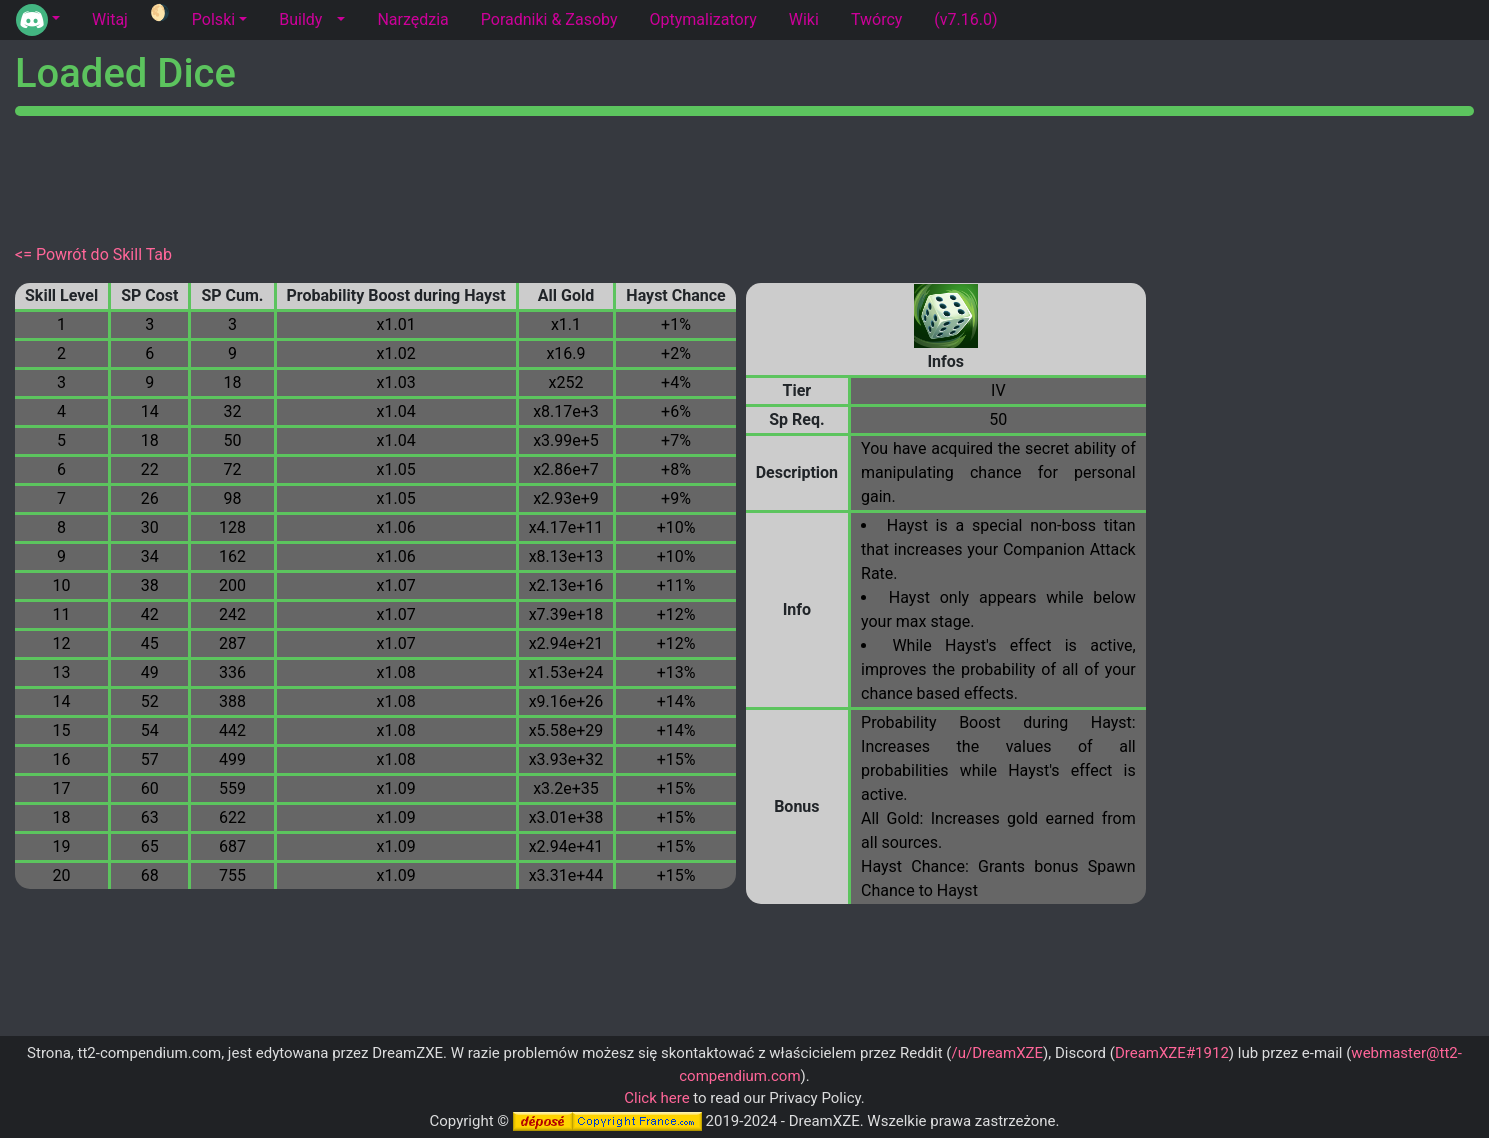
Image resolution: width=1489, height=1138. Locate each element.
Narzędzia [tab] (412, 19)
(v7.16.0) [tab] (965, 19)
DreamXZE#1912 (1172, 1053)
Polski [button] (213, 19)
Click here (656, 1098)
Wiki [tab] (804, 19)
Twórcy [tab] (876, 19)
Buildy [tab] (300, 19)
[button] (38, 20)
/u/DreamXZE (997, 1053)
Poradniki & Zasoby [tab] (549, 19)
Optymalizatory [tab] (702, 19)
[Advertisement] (745, 176)
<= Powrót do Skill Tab (93, 254)
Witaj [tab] (110, 19)
